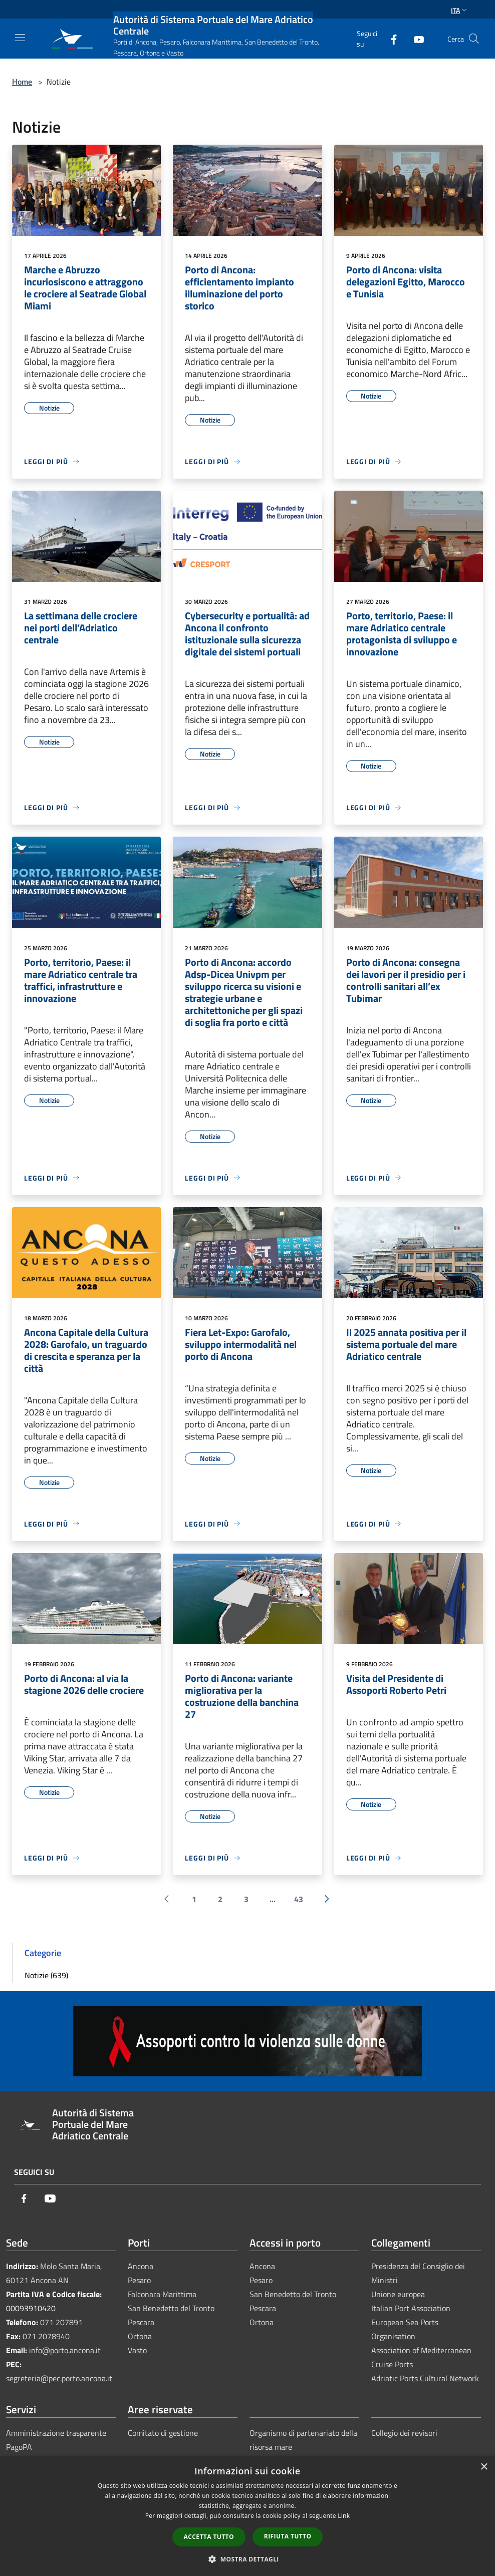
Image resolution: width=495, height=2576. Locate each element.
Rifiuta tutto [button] (288, 2536)
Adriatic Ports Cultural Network (425, 2378)
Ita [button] (460, 10)
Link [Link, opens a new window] (344, 2515)
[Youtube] (415, 38)
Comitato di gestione (163, 2433)
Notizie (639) (46, 1975)
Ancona (140, 2266)
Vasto (137, 2350)
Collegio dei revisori (404, 2433)
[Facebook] (390, 38)
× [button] (483, 2467)
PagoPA (19, 2447)
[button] (247, 2559)
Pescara (141, 2322)
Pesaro (139, 2280)
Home (22, 82)
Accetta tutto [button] (209, 2536)
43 (298, 1899)
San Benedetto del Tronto (171, 2308)
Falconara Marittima (162, 2294)
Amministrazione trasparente (56, 2433)
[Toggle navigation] (20, 38)
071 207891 (61, 2322)
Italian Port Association (410, 2308)
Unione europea (398, 2294)
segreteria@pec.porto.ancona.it (59, 2378)
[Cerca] (474, 39)
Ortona (140, 2336)
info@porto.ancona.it (65, 2350)
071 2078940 (46, 2336)
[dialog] (247, 2516)
